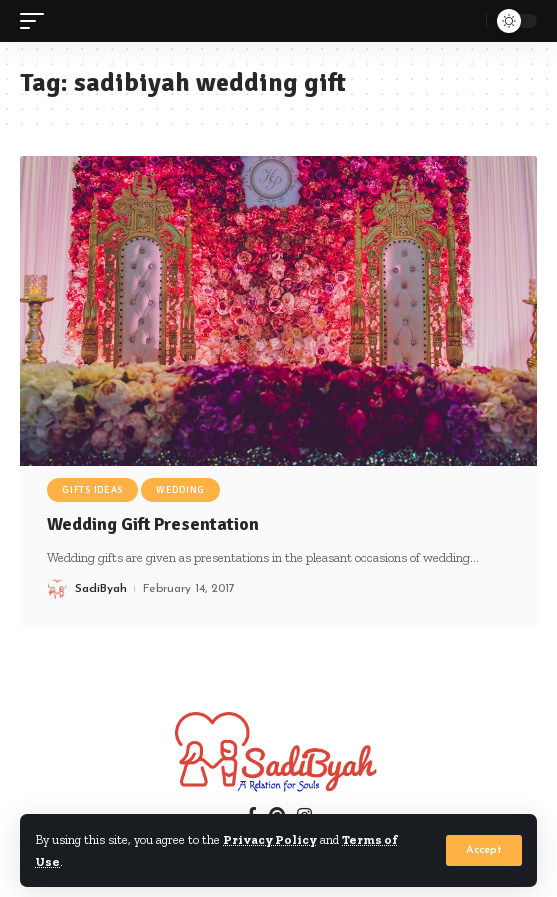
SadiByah (101, 589)
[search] (466, 21)
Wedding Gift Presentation (153, 524)
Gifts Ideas (92, 490)
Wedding (180, 490)
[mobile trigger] (37, 21)
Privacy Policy (270, 839)
